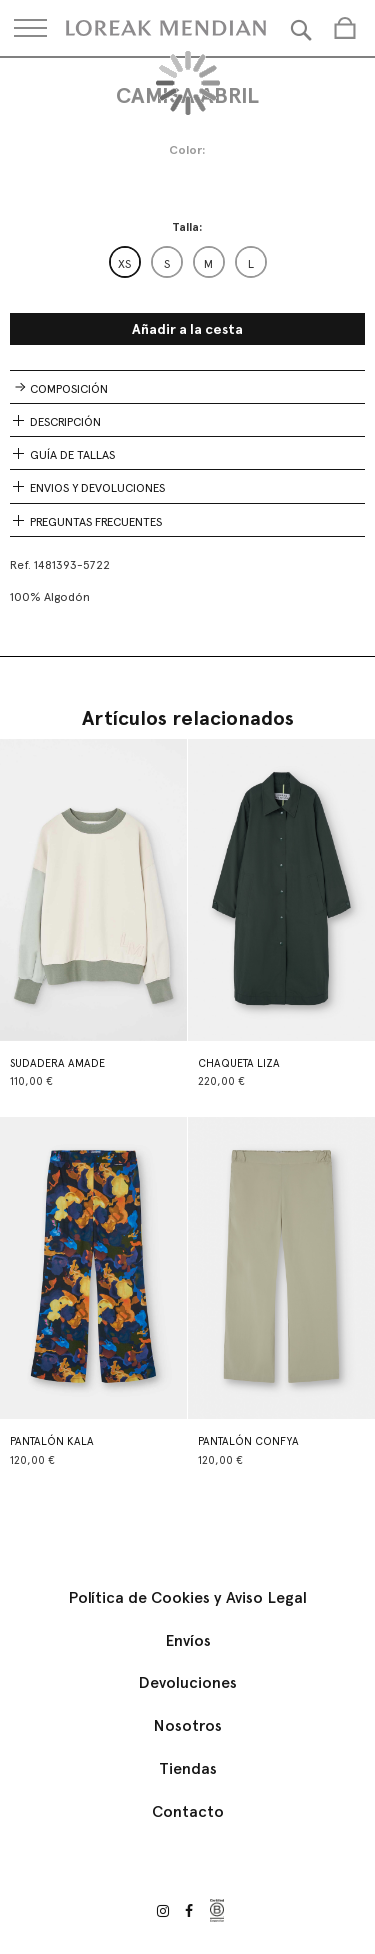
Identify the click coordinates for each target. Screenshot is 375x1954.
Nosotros (187, 1725)
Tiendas (188, 1768)
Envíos (188, 1640)
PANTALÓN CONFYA (248, 1441)
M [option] (208, 264)
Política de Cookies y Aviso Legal (187, 1597)
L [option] (251, 264)
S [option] (167, 264)
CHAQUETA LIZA (239, 1063)
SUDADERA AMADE (57, 1063)
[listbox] (188, 262)
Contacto (188, 1811)
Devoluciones (187, 1682)
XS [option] (124, 264)
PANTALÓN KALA (52, 1441)
